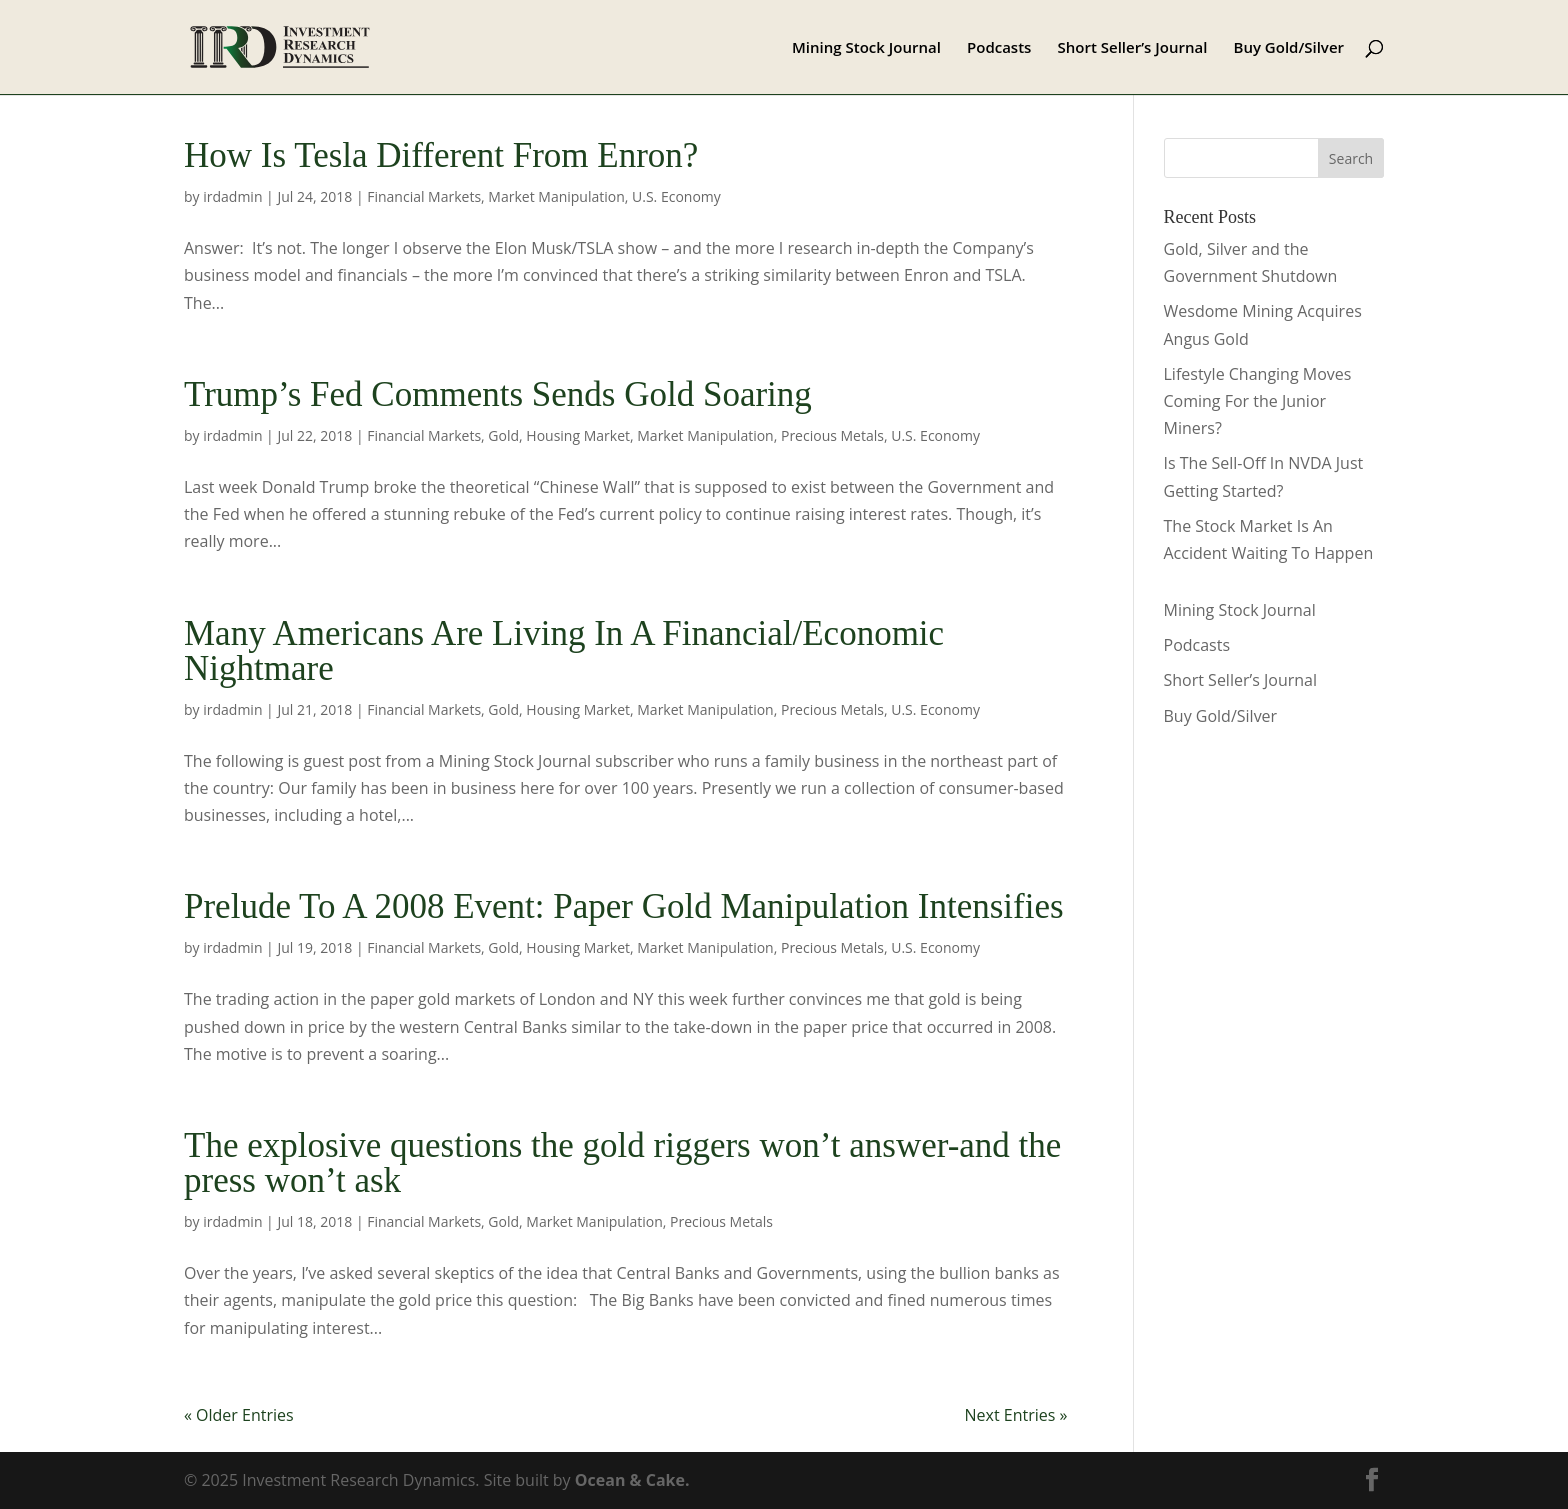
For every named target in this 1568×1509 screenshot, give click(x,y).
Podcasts (999, 48)
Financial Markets (424, 196)
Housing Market (578, 435)
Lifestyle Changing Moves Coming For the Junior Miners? (1258, 401)
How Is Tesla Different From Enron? (441, 155)
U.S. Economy (676, 196)
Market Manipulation (556, 196)
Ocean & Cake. (632, 1480)
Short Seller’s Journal (1133, 48)
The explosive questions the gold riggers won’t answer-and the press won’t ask (622, 1163)
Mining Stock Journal (866, 48)
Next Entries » (1016, 1415)
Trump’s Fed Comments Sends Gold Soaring (498, 394)
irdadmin (232, 196)
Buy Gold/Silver (1289, 48)
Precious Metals (832, 435)
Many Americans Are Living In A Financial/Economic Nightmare (564, 651)
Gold (503, 435)
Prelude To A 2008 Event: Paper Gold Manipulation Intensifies (624, 906)
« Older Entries (239, 1415)
